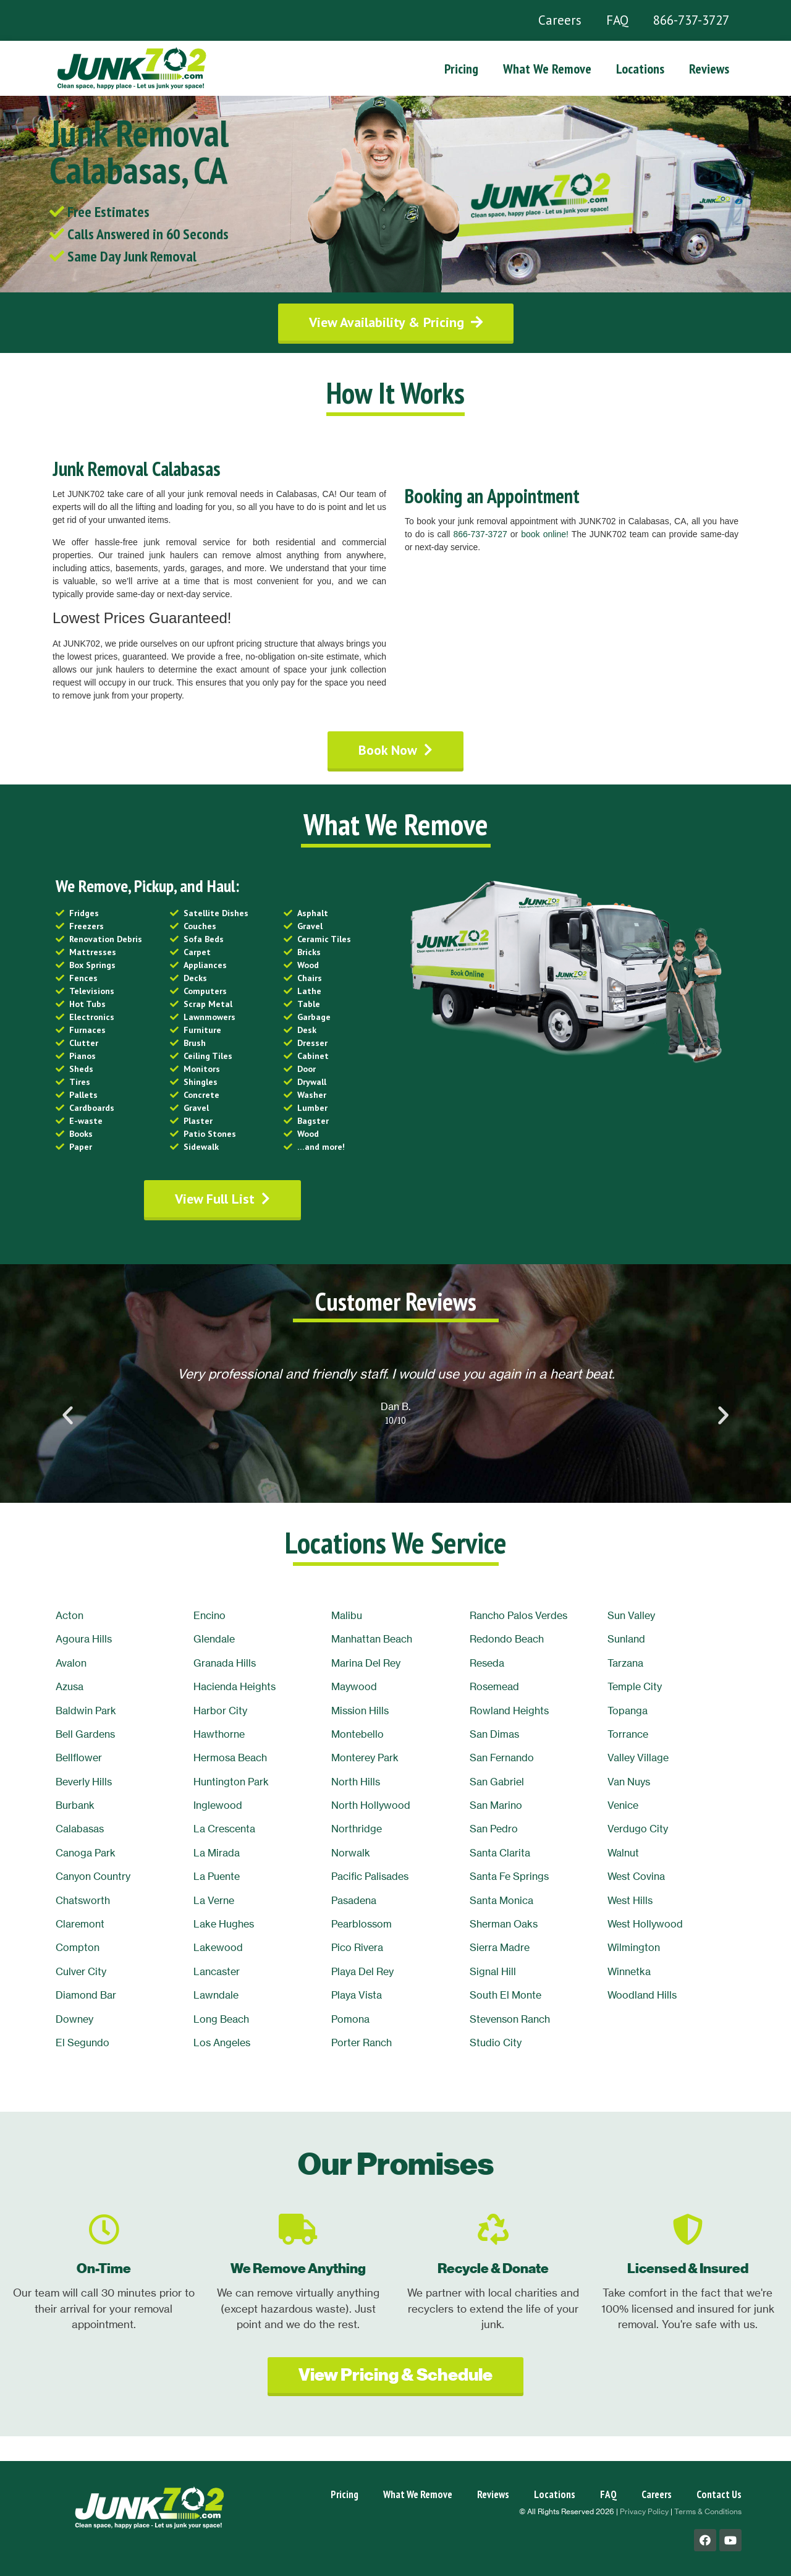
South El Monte (505, 1995)
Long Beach (221, 2019)
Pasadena (353, 1900)
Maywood (354, 1686)
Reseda (487, 1663)
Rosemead (494, 1686)
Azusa (69, 1686)
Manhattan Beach (371, 1639)
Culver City (81, 1971)
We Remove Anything (298, 2268)
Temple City (634, 1686)
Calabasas (80, 1828)
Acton (69, 1615)
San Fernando (502, 1757)
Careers (560, 20)
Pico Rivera (357, 1947)
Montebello (357, 1734)
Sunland (626, 1639)
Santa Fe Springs (509, 1876)
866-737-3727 (691, 20)
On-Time (104, 2268)
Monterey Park (365, 1757)
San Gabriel (497, 1781)
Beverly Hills (84, 1781)
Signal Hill (493, 1971)
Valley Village (638, 1757)
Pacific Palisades (369, 1876)
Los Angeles (221, 2042)
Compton (77, 1947)
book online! (545, 534)
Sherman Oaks (504, 1924)
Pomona (350, 2019)
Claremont (80, 1924)
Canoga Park (86, 1853)
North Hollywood (370, 1805)
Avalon (71, 1663)
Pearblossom (361, 1924)
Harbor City (220, 1710)
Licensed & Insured (687, 2268)
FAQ (617, 20)
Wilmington (633, 1947)
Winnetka (629, 1971)
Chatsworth (83, 1900)
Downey (74, 2019)
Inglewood (217, 1805)
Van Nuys (628, 1781)
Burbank (75, 1805)
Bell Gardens (85, 1734)
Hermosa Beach (230, 1757)
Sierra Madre (500, 1947)
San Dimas (494, 1734)
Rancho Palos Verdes (518, 1615)
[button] (396, 322)
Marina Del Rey (365, 1663)
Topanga (627, 1710)
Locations (640, 68)
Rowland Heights (509, 1710)
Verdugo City (637, 1828)
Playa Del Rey (362, 1971)
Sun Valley (631, 1615)
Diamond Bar (86, 1995)
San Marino (496, 1805)
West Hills (630, 1900)
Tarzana (625, 1663)
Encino (209, 1615)
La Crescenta (224, 1828)
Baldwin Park (86, 1710)
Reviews (709, 68)
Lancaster (216, 1971)
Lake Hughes (223, 1924)
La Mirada (216, 1853)
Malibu (346, 1615)
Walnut (623, 1853)
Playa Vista (356, 1995)
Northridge (356, 1828)
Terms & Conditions (708, 2511)
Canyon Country (93, 1876)
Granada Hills (224, 1663)
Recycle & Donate (493, 2268)
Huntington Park (231, 1781)
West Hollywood (645, 1924)
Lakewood (218, 1947)
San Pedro (494, 1828)
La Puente (216, 1876)
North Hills (355, 1781)
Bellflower (79, 1757)
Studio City (496, 2042)
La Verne (213, 1900)
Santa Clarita (500, 1853)
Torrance (627, 1734)
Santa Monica (501, 1900)
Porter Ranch (361, 2042)
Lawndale (216, 1995)
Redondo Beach (507, 1639)
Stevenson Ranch (510, 2019)
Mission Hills (360, 1710)
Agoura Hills (84, 1639)
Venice (622, 1805)
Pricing (461, 68)
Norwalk (350, 1853)
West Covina (636, 1876)
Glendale (214, 1639)
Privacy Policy (644, 2511)
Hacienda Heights (234, 1686)
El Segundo (82, 2042)
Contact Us (719, 2494)
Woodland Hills (642, 1995)
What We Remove (547, 68)
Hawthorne (219, 1734)
